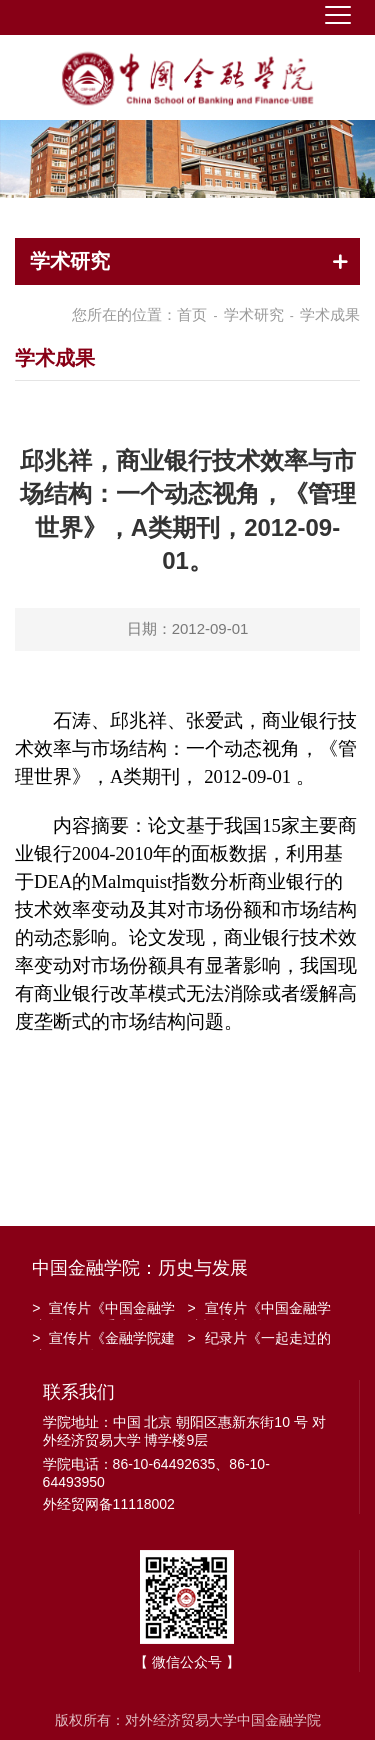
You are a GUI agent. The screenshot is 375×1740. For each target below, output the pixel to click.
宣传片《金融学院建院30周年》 (103, 1340)
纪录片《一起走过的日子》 (259, 1340)
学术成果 (330, 314)
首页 (192, 314)
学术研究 (254, 314)
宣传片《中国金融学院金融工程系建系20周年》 (103, 1310)
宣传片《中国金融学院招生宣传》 (259, 1310)
